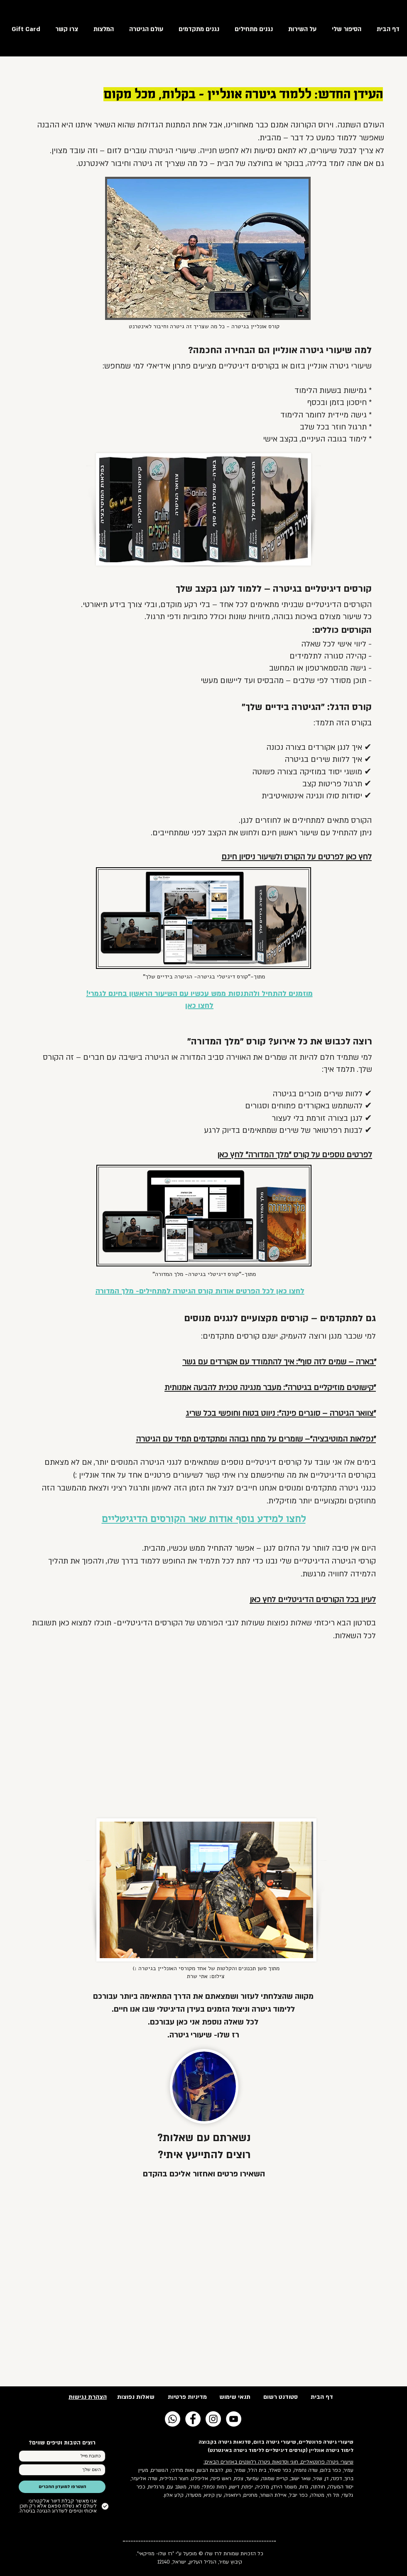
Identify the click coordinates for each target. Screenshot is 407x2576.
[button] (144, 28)
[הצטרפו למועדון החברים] (62, 2487)
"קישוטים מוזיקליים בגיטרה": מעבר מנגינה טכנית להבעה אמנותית (270, 1388)
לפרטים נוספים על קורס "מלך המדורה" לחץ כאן (294, 1155)
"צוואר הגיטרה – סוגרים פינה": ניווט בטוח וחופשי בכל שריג (281, 1413)
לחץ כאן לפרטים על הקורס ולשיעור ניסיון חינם (296, 857)
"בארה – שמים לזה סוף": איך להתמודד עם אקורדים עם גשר (279, 1362)
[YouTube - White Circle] (233, 2419)
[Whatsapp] (172, 2419)
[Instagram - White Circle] (213, 2419)
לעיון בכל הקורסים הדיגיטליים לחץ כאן (313, 1600)
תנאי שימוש (234, 2397)
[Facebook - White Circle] (193, 2419)
